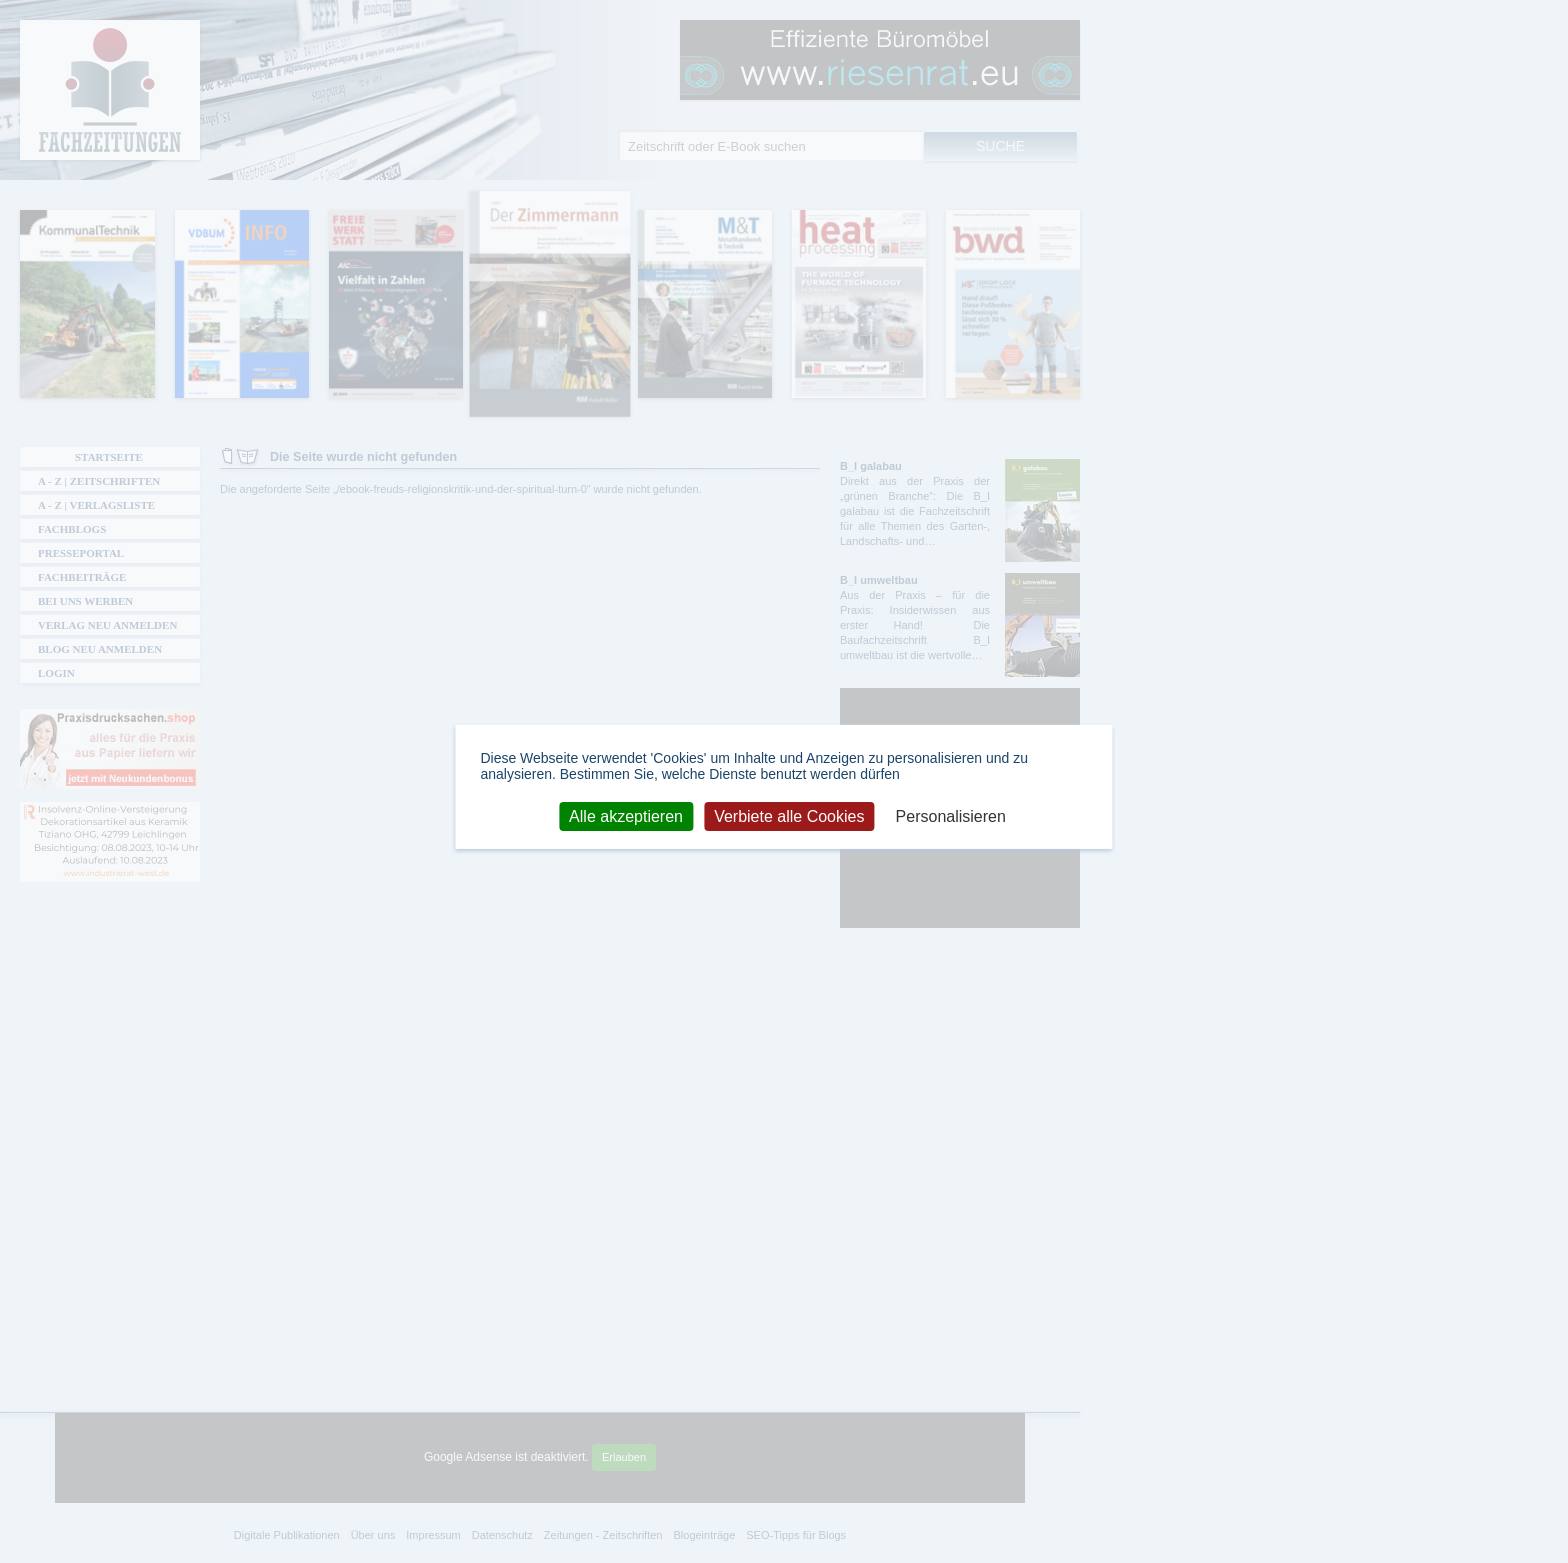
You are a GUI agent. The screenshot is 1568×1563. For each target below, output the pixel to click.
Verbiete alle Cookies (789, 815)
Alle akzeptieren (626, 815)
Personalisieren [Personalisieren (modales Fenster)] (951, 815)
